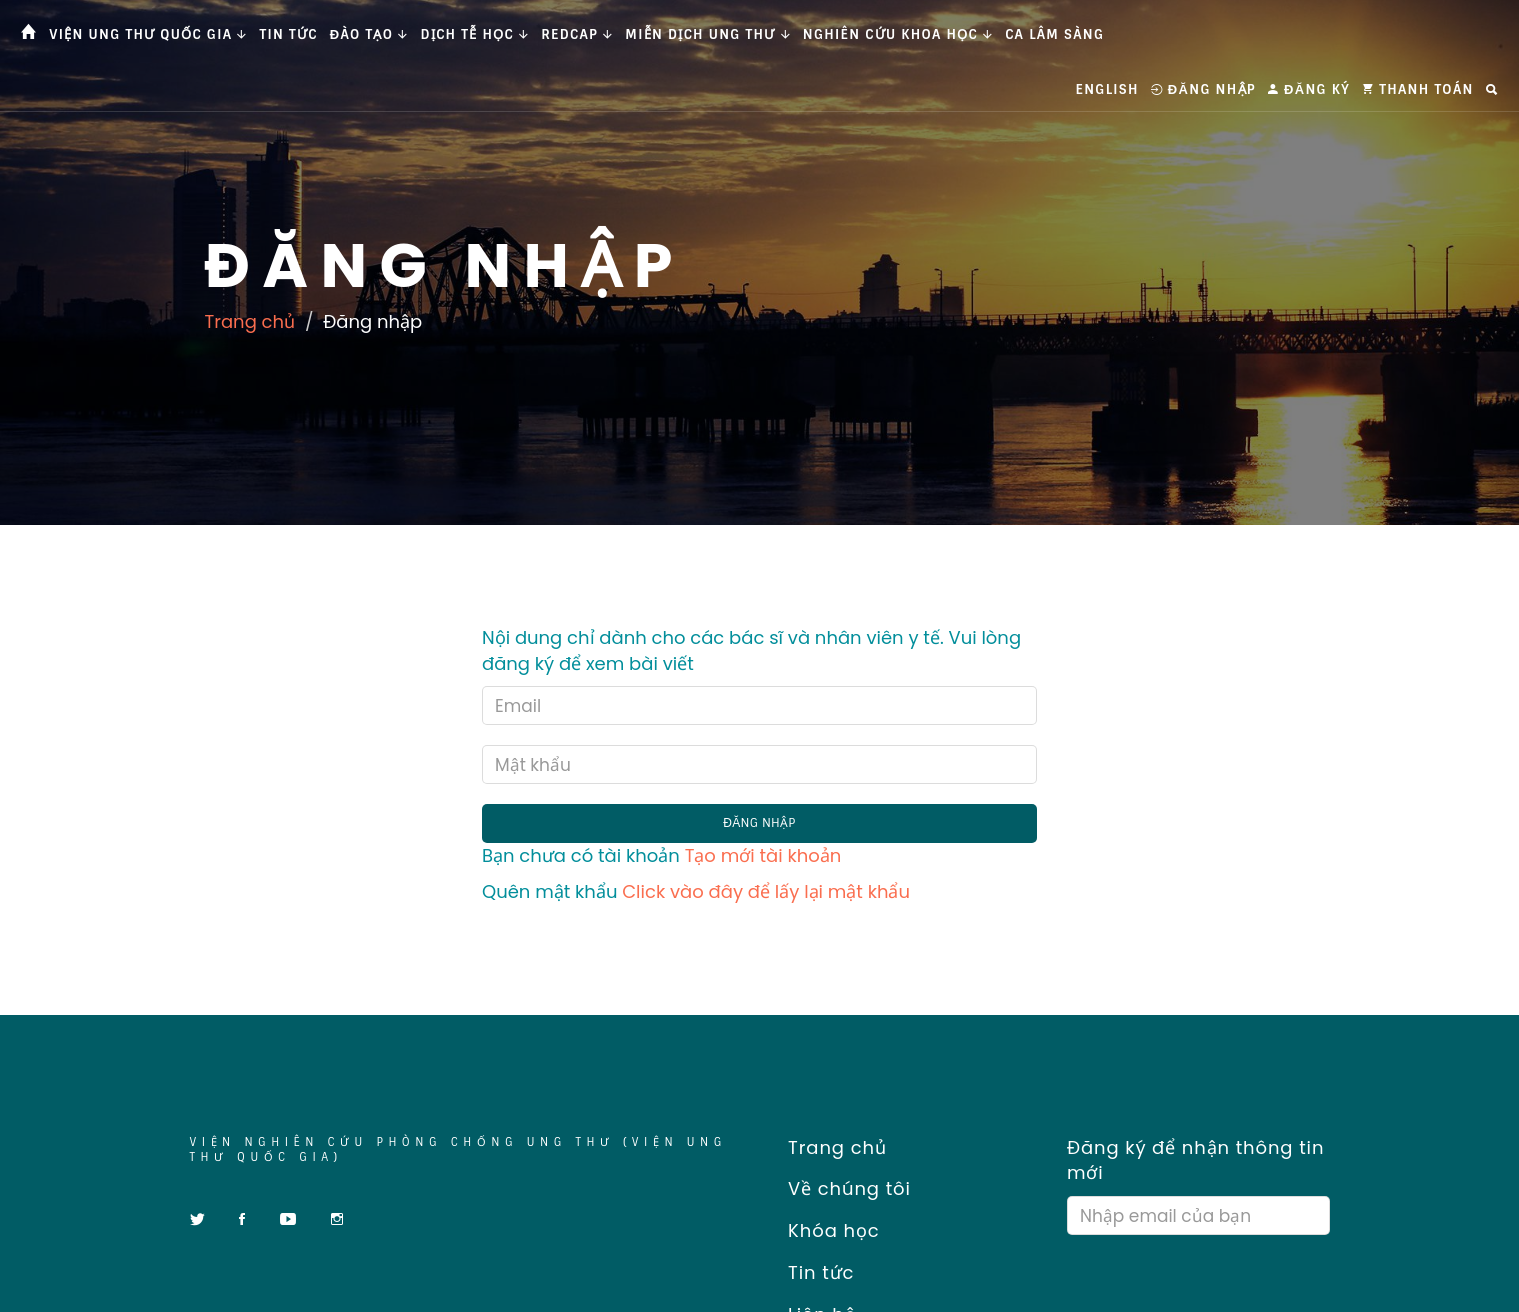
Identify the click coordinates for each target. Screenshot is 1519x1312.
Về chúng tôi (843, 1188)
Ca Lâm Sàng (1054, 34)
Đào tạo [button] (369, 34)
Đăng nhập (1203, 89)
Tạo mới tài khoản (763, 855)
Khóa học (827, 1230)
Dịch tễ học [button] (475, 34)
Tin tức (289, 34)
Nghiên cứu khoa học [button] (898, 34)
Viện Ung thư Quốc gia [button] (148, 34)
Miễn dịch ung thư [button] (707, 34)
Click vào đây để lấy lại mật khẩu (766, 891)
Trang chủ (250, 321)
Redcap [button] (577, 34)
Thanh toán (1418, 89)
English (1107, 89)
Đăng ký (1309, 89)
